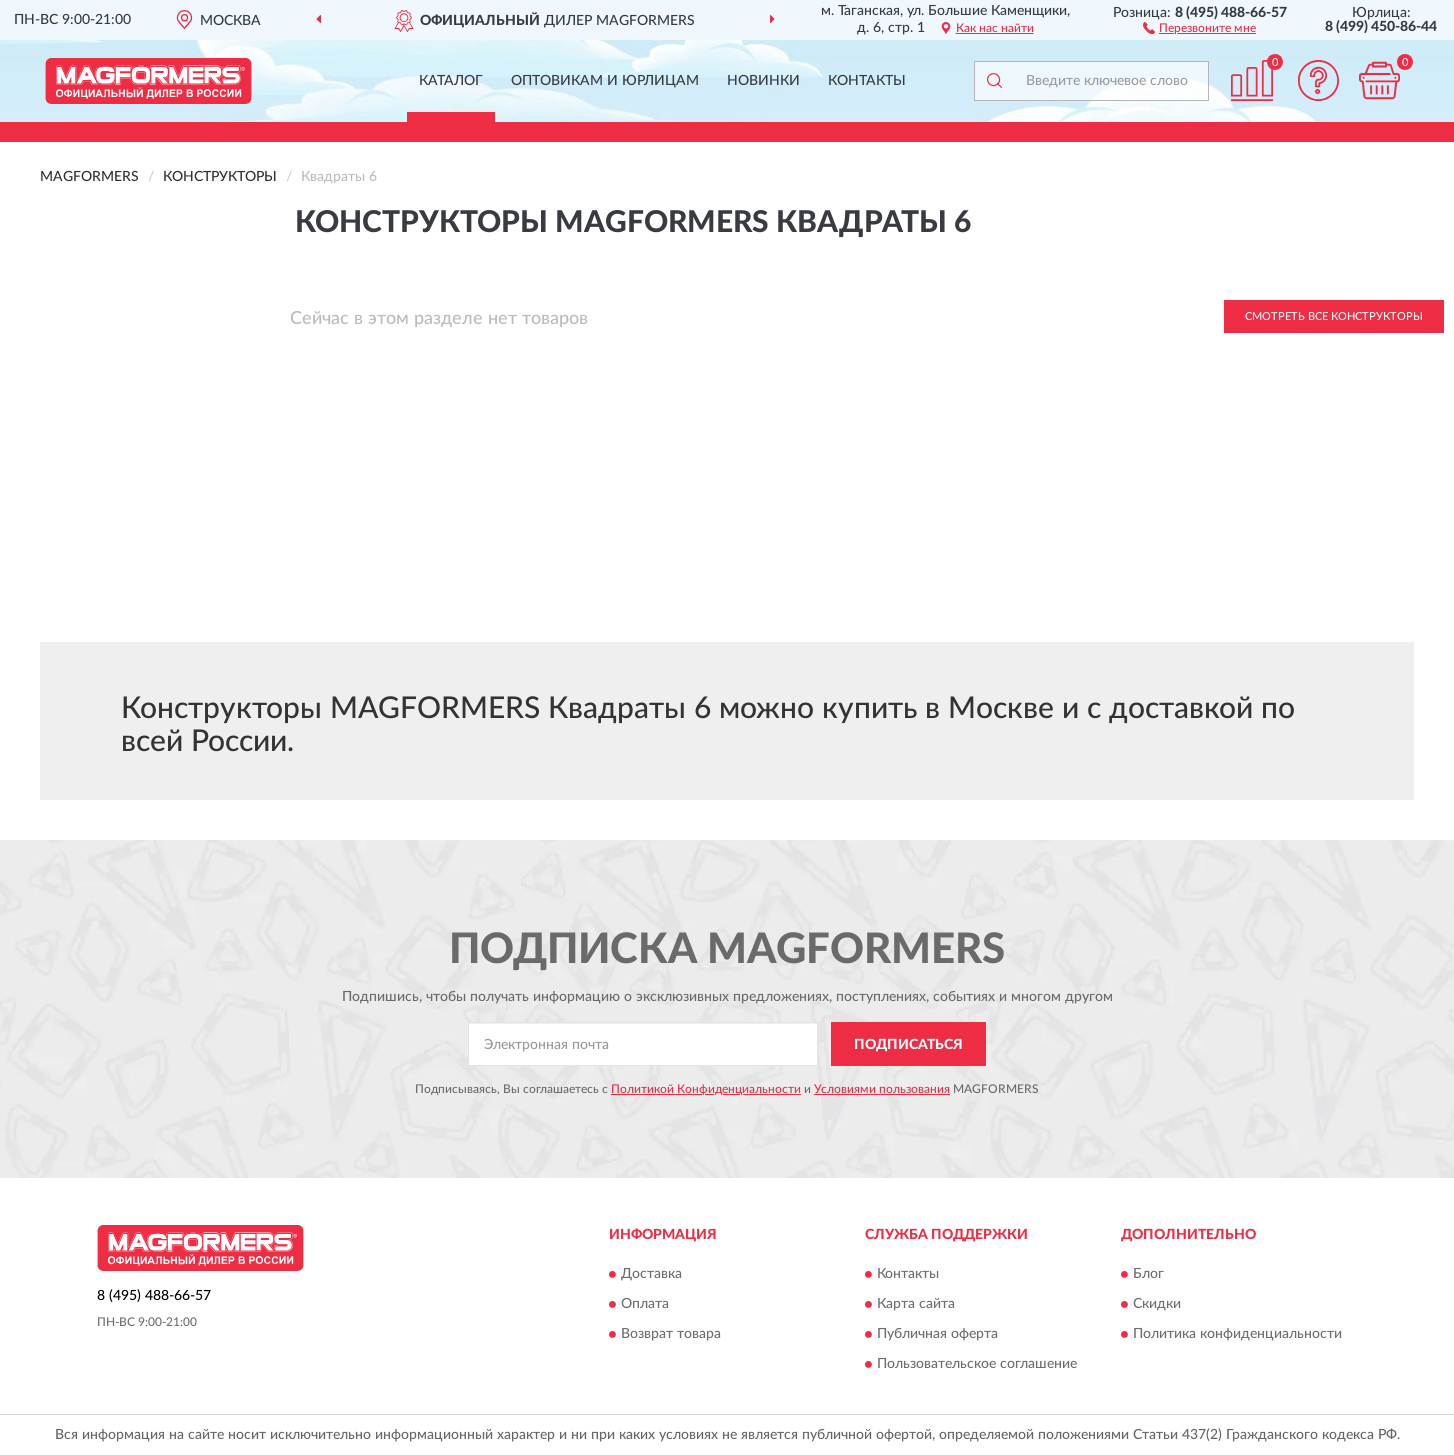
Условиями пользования (882, 1089)
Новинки (763, 81)
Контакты (867, 81)
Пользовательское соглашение (977, 1364)
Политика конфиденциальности (1237, 1334)
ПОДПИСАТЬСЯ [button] (908, 1045)
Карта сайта (916, 1304)
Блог (1148, 1274)
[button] (1199, 27)
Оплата (645, 1304)
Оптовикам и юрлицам (605, 81)
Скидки (1157, 1304)
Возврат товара (671, 1334)
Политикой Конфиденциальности (706, 1089)
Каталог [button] (451, 81)
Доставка (651, 1274)
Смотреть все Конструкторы (1334, 316)
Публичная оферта (937, 1334)
